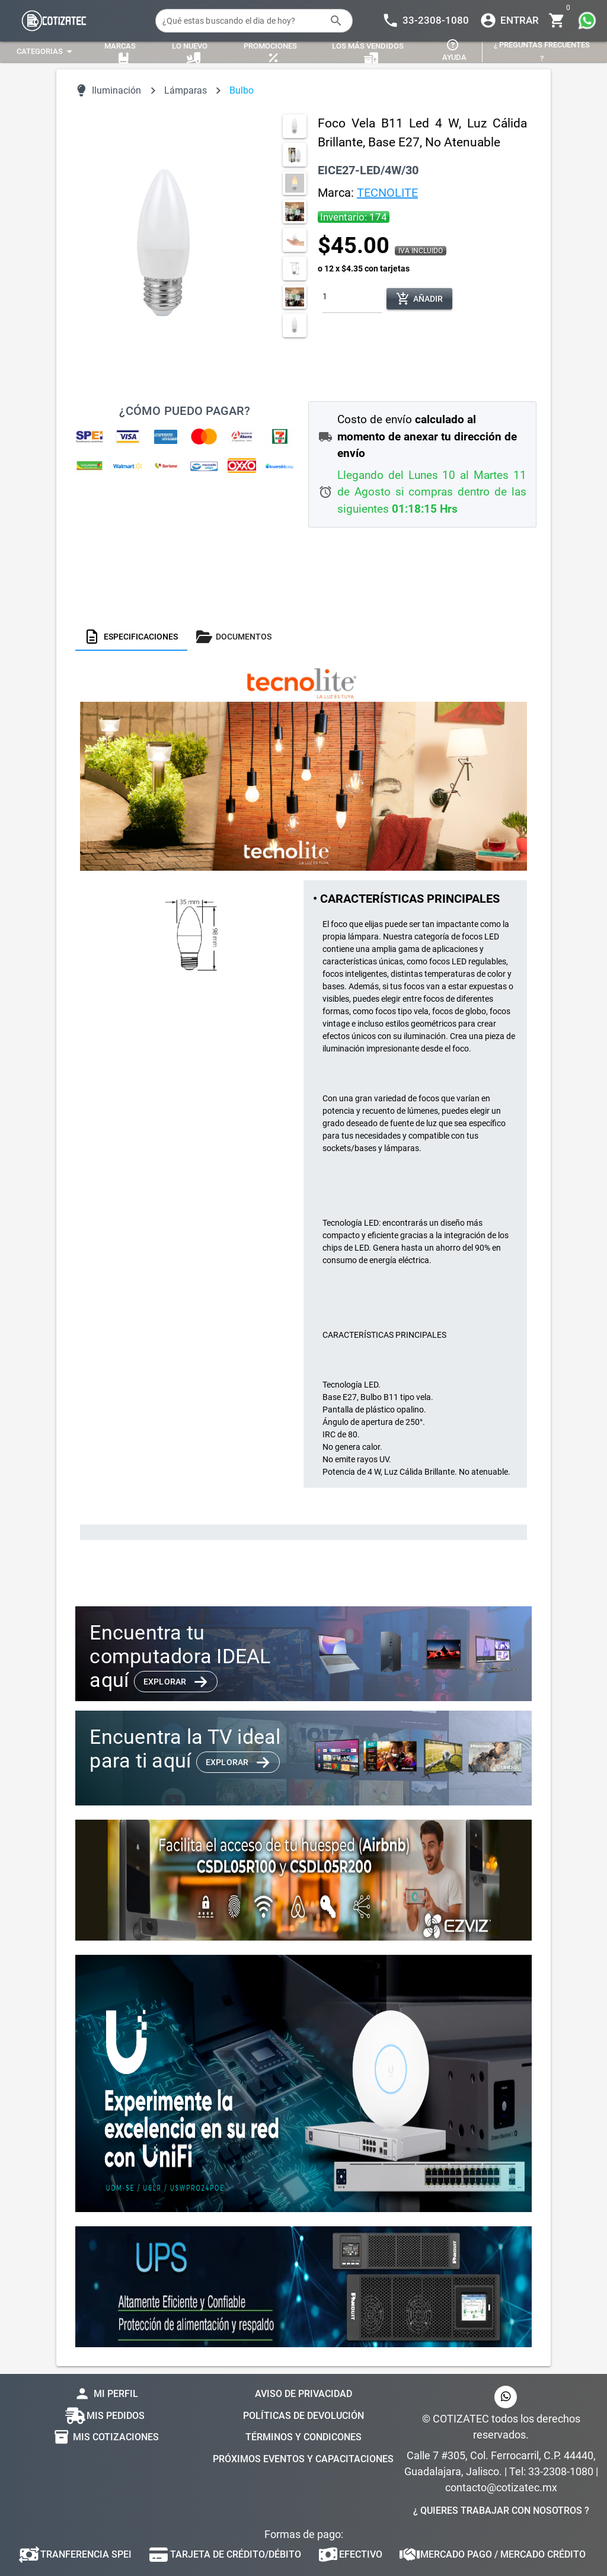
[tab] (131, 636)
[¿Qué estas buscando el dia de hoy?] (242, 21)
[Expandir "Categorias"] (46, 52)
